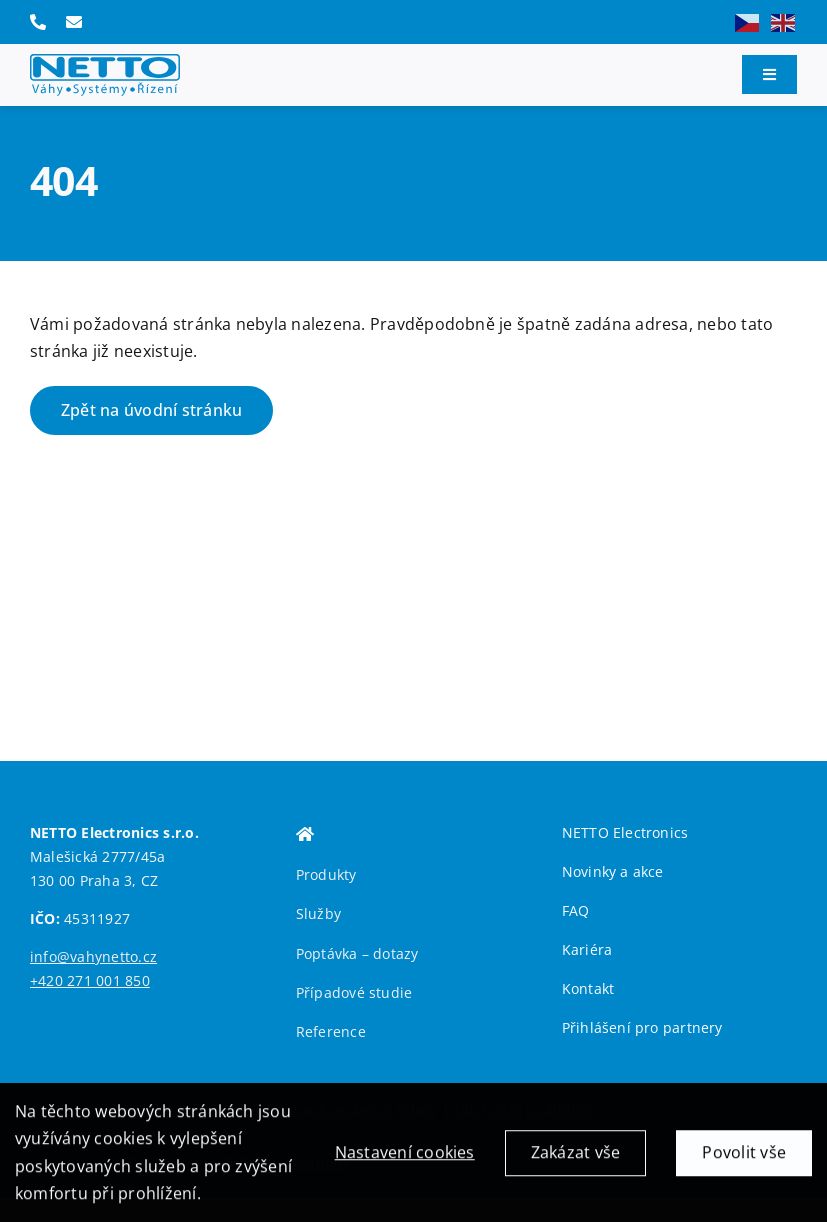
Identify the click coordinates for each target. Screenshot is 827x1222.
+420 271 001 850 (90, 980)
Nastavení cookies (405, 1158)
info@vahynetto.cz (93, 956)
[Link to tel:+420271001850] (38, 22)
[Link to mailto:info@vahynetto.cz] (74, 22)
